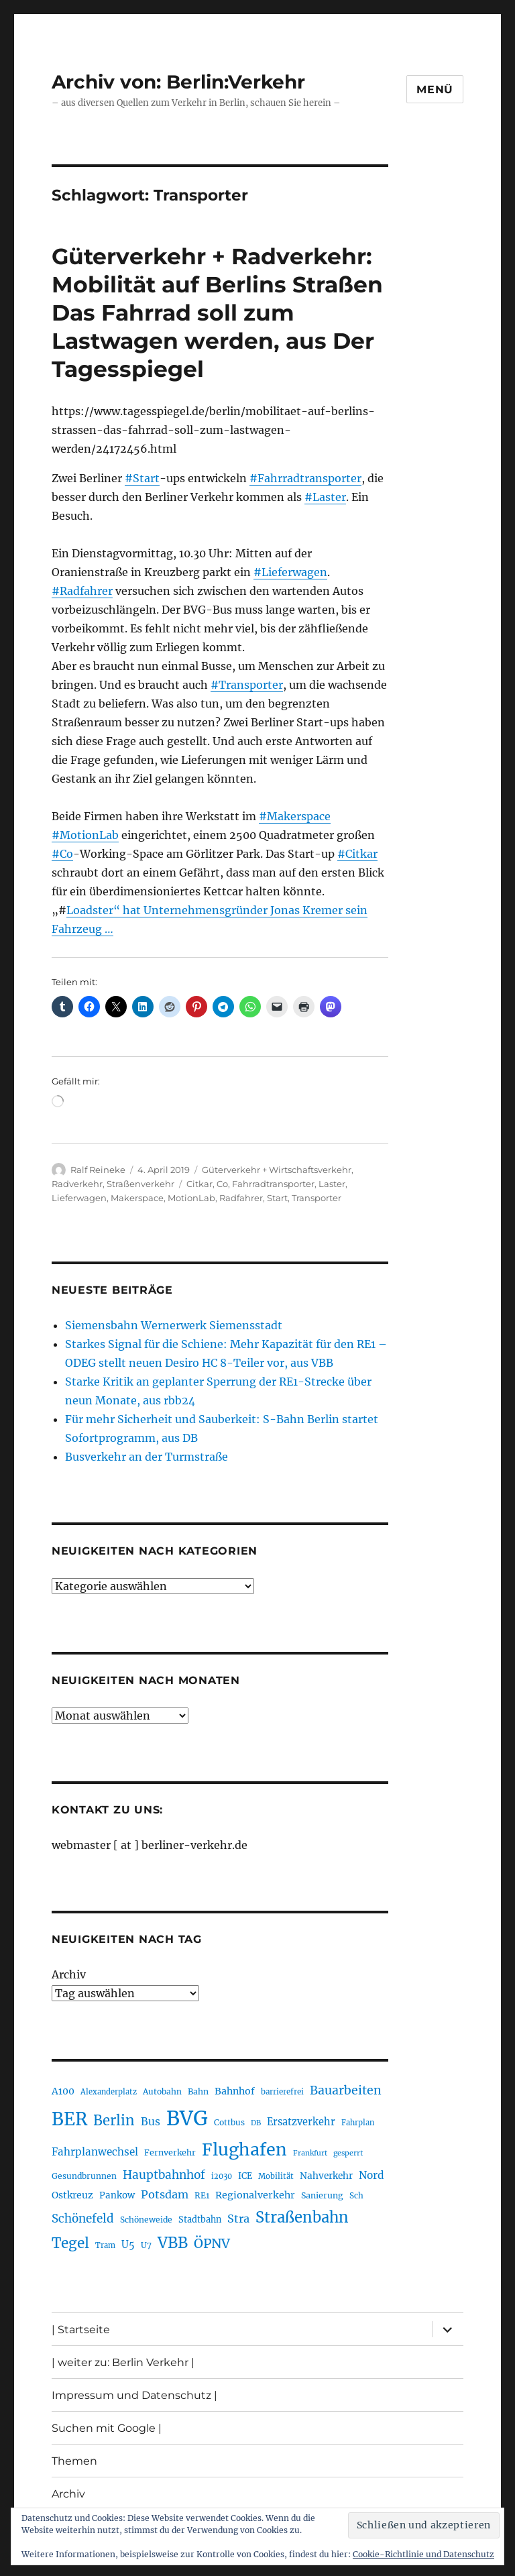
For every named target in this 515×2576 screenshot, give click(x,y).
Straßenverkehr (140, 1183)
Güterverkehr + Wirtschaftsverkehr (276, 1169)
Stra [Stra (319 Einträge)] (238, 2218)
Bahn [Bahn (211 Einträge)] (198, 2091)
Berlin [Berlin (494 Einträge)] (114, 2120)
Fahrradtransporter (273, 1183)
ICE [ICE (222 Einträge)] (245, 2176)
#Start (142, 478)
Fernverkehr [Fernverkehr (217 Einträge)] (170, 2152)
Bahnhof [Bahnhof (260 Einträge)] (235, 2091)
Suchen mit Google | (107, 2428)
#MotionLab (85, 835)
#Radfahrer (82, 591)
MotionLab (191, 1197)
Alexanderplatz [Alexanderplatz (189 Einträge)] (108, 2091)
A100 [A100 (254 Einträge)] (63, 2091)
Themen (74, 2461)
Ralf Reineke (97, 1169)
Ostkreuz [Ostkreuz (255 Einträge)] (72, 2195)
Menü (434, 89)
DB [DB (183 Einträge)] (256, 2123)
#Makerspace (295, 816)
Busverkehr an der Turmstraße (146, 1456)
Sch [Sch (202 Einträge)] (356, 2195)
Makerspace (137, 1197)
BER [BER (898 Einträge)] (69, 2119)
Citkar (199, 1183)
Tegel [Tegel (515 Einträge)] (70, 2243)
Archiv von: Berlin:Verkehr (178, 81)
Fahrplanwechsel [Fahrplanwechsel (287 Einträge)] (95, 2151)
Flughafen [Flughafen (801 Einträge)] (244, 2149)
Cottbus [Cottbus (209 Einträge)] (229, 2122)
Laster (332, 1183)
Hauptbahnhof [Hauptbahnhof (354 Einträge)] (164, 2175)
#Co (62, 853)
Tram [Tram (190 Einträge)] (105, 2245)
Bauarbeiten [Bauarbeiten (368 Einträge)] (346, 2090)
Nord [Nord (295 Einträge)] (371, 2175)
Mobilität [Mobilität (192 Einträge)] (276, 2176)
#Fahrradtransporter (305, 478)
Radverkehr (77, 1183)
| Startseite (81, 2329)
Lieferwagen (79, 1197)
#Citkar (357, 853)
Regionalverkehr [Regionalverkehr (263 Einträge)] (255, 2195)
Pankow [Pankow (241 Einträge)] (117, 2195)
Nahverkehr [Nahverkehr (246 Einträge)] (326, 2176)
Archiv (69, 1974)
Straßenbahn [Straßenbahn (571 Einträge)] (302, 2217)
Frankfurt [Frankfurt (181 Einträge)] (310, 2153)
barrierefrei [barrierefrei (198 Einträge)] (282, 2091)
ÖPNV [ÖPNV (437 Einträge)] (212, 2243)
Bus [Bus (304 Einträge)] (150, 2121)
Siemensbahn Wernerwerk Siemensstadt (173, 1325)
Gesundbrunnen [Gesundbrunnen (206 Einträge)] (84, 2176)
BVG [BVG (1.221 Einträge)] (187, 2118)
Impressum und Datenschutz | (134, 2395)
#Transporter (247, 684)
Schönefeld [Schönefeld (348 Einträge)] (83, 2218)
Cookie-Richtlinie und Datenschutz (423, 2554)
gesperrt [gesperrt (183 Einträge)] (348, 2153)
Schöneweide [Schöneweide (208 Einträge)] (146, 2220)
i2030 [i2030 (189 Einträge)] (221, 2176)
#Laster (325, 497)
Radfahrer (241, 1197)
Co (222, 1183)
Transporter (316, 1197)
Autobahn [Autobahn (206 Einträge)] (162, 2091)
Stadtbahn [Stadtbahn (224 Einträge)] (199, 2220)
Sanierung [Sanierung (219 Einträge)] (322, 2195)
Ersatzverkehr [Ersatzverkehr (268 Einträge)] (301, 2122)
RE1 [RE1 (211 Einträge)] (201, 2195)
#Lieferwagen (290, 572)
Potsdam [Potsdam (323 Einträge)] (164, 2194)
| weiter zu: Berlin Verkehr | (123, 2362)
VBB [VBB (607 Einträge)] (173, 2242)
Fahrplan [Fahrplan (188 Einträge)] (357, 2122)
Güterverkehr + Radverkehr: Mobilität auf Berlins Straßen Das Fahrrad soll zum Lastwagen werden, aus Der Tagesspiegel (217, 312)
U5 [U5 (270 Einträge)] (128, 2245)
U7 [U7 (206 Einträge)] (146, 2245)
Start (277, 1197)
